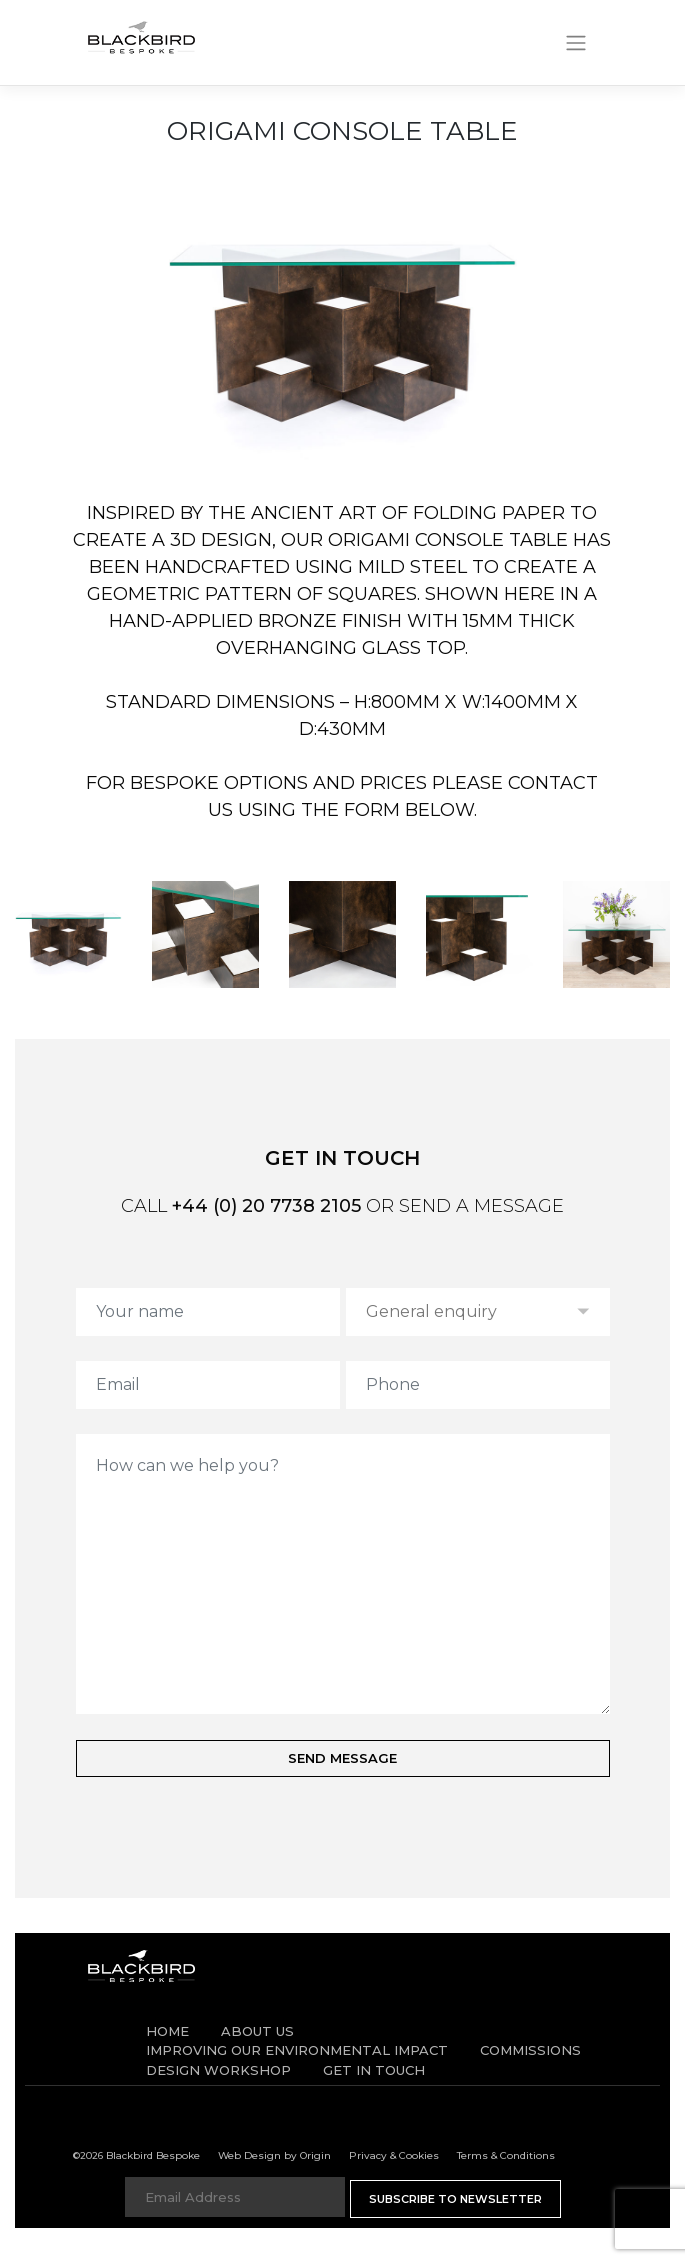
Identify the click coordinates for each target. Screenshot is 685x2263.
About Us (257, 2031)
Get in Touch (374, 2070)
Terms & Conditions (506, 2155)
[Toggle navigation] (575, 43)
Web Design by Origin (274, 2155)
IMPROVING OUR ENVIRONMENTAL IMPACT (297, 2050)
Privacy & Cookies (394, 2155)
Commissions (530, 2050)
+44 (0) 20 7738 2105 (266, 1206)
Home (167, 2031)
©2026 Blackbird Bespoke (136, 2155)
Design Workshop (218, 2070)
